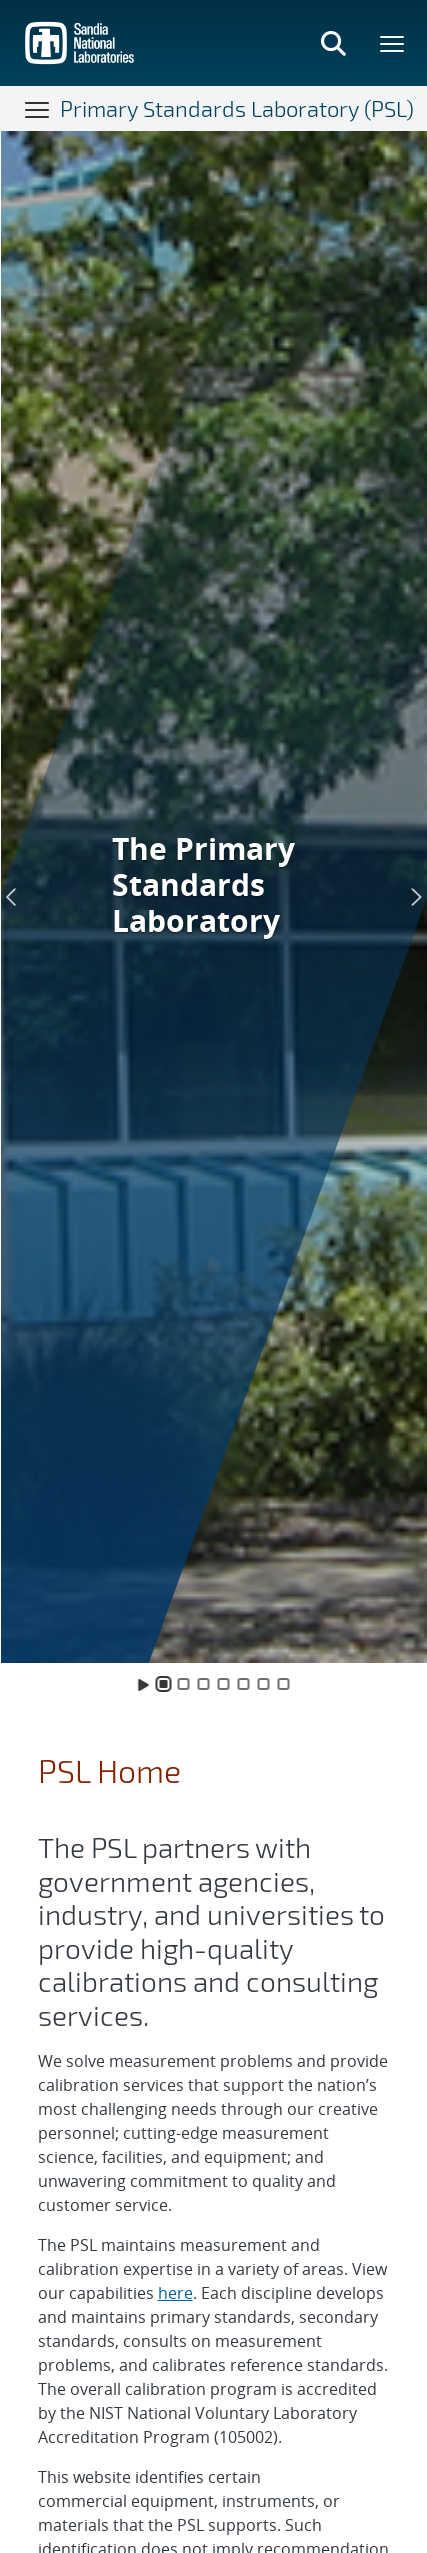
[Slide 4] (224, 1684)
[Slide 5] (244, 1684)
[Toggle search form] (333, 43)
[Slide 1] (164, 1684)
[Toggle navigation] (38, 109)
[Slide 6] (264, 1684)
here (175, 2293)
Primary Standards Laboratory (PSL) (237, 108)
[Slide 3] (204, 1684)
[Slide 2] (184, 1684)
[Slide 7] (284, 1684)
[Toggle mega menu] (393, 43)
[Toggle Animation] (144, 1684)
